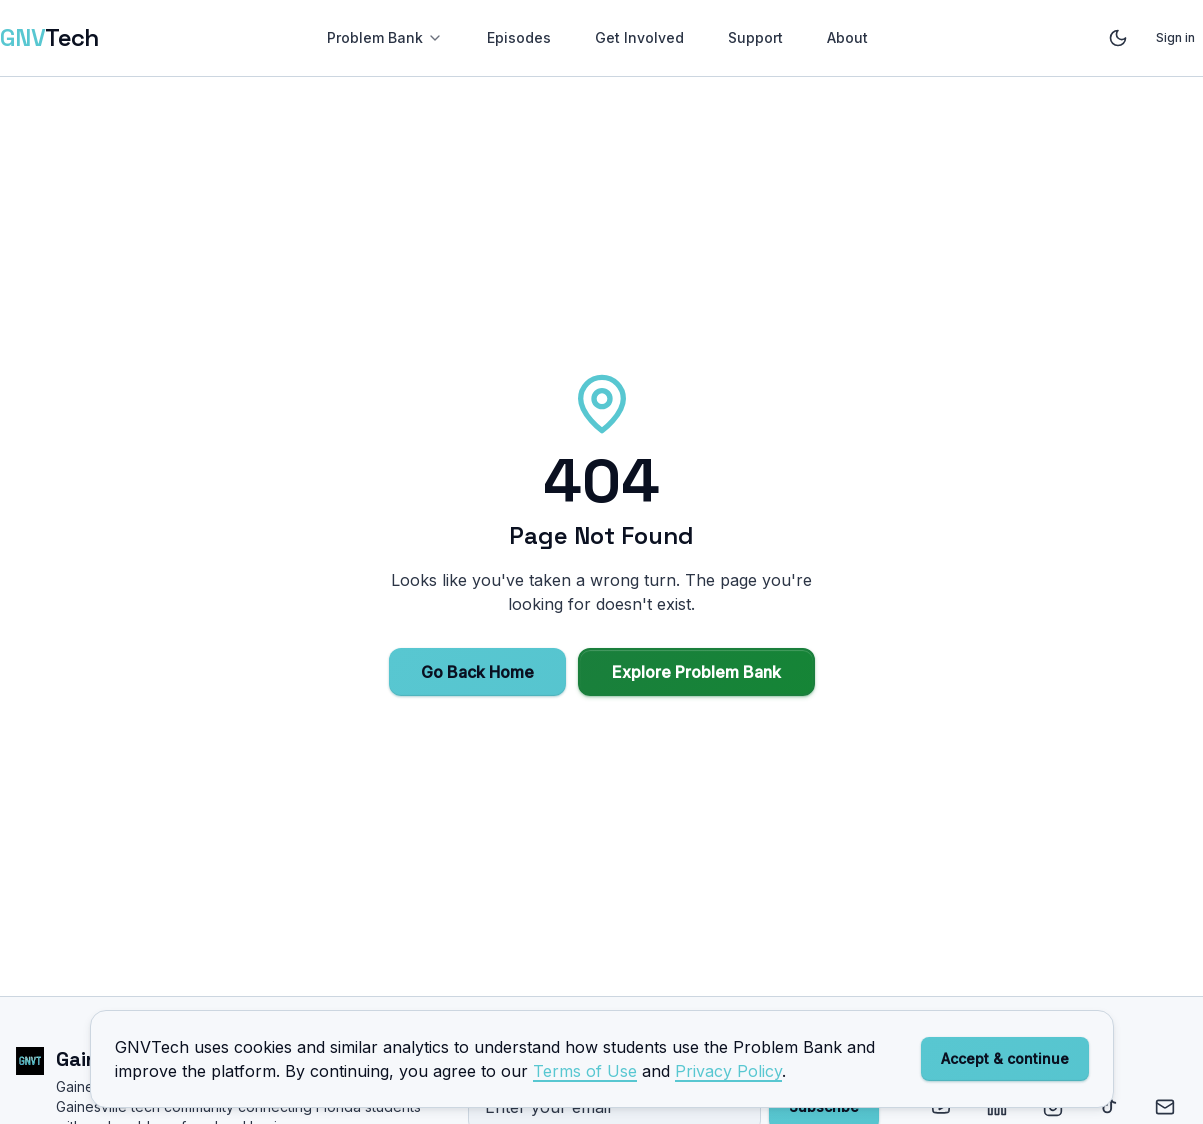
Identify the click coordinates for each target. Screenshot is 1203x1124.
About (847, 37)
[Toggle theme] (1118, 38)
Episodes (519, 37)
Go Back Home (477, 672)
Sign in (1175, 37)
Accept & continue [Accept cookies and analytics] (1005, 1058)
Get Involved (639, 37)
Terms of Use (585, 1071)
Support (755, 37)
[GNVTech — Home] (49, 38)
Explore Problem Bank (696, 672)
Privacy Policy (728, 1071)
